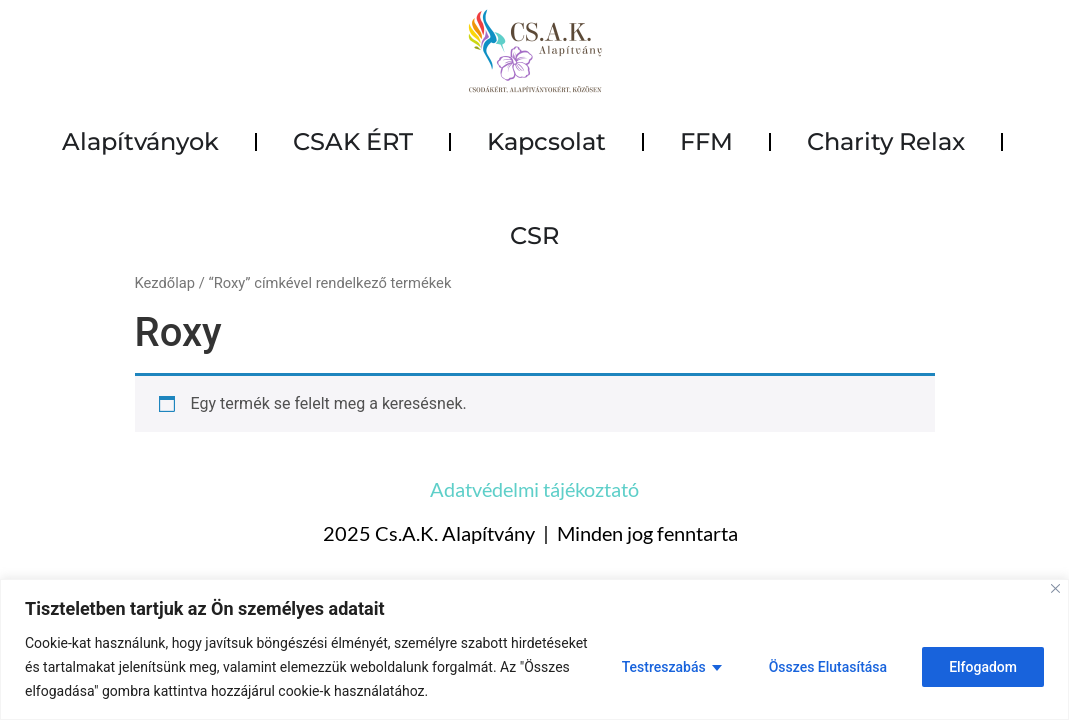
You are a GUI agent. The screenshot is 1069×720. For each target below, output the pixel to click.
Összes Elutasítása (828, 667)
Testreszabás (664, 667)
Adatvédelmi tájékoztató (534, 489)
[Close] (1055, 588)
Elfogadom (983, 667)
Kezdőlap (165, 283)
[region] (534, 649)
